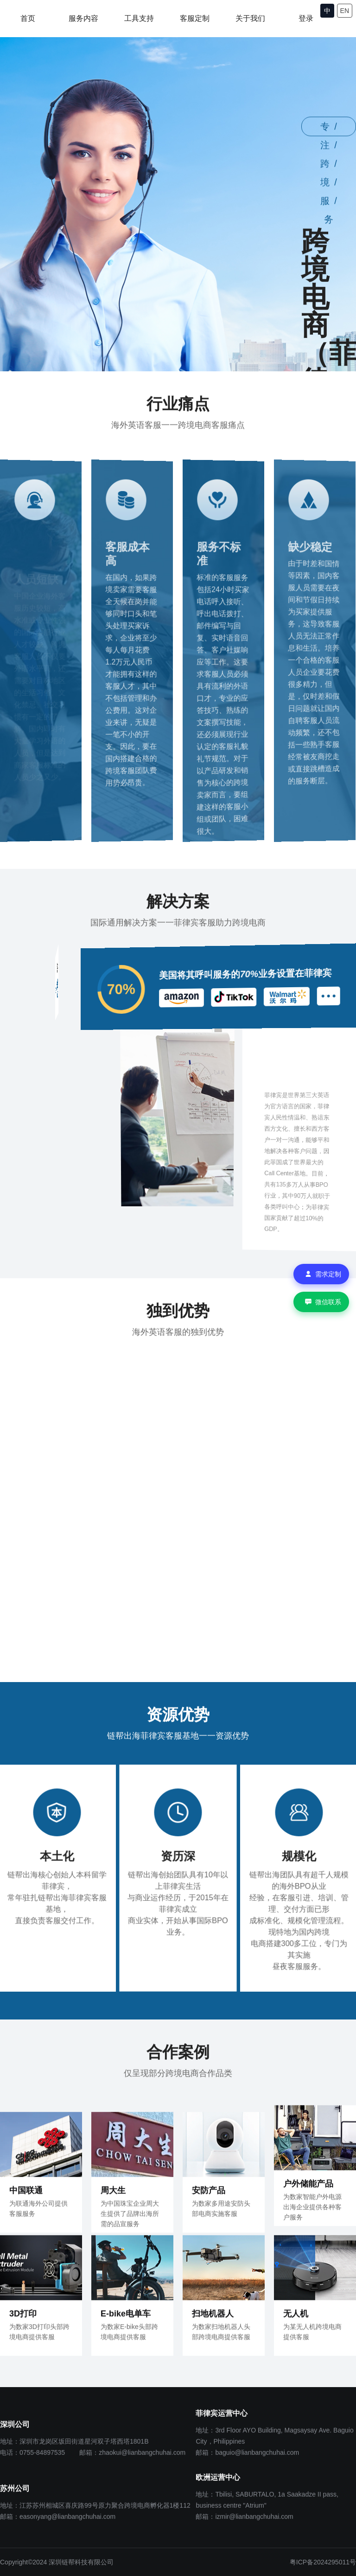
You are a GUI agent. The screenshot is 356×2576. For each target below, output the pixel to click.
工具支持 (139, 18)
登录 (306, 18)
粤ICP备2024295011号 (323, 2562)
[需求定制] (321, 1274)
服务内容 (83, 18)
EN (344, 10)
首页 (27, 18)
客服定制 (195, 18)
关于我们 (250, 18)
